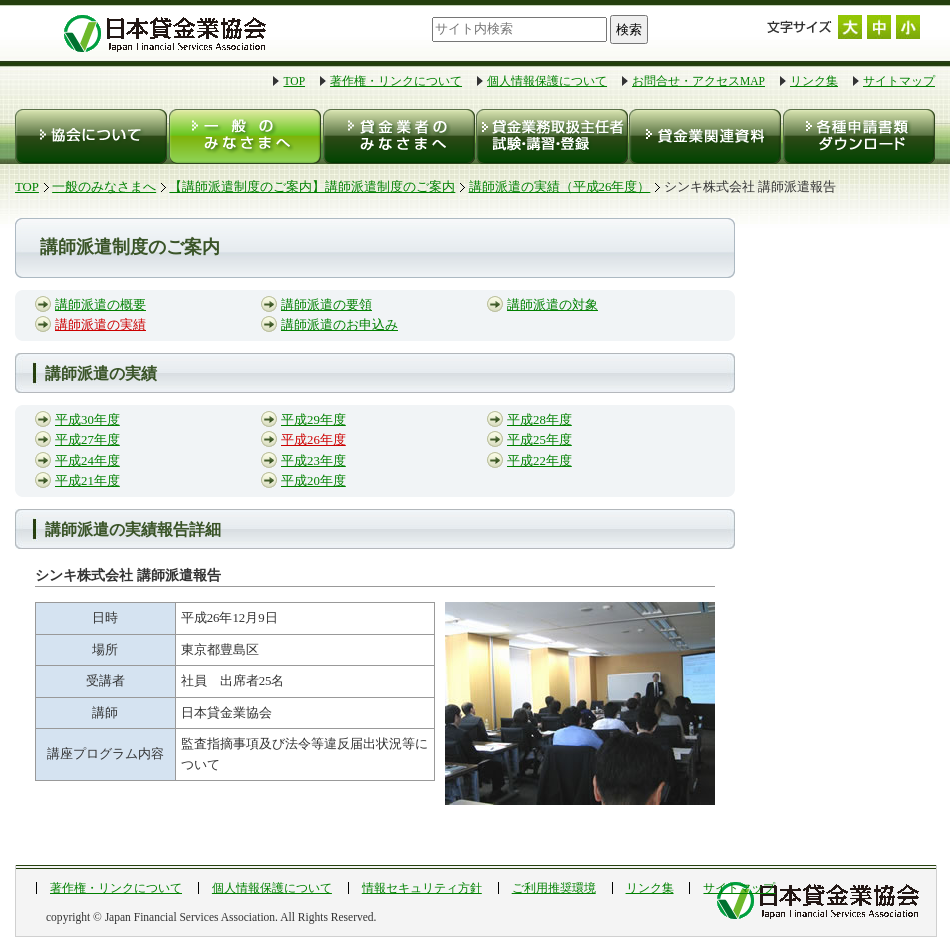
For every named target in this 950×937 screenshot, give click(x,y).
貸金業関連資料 (703, 136)
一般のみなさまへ (244, 136)
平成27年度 (87, 440)
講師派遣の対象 (552, 305)
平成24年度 (87, 461)
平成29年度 (313, 420)
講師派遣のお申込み (339, 325)
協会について (91, 136)
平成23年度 (313, 461)
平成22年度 (539, 461)
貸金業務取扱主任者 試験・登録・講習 (550, 136)
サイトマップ (899, 81)
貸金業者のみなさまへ (397, 136)
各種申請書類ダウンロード (857, 136)
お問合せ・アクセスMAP (698, 81)
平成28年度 (539, 420)
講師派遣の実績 (100, 325)
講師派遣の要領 (326, 305)
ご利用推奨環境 (554, 888)
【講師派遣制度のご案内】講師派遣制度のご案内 (312, 187)
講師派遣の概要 (100, 305)
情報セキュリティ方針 (422, 888)
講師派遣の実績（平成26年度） (560, 187)
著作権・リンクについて (396, 81)
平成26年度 (313, 440)
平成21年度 (87, 481)
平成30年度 (87, 420)
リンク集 (814, 81)
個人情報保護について (547, 81)
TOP (294, 81)
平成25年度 (539, 440)
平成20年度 (313, 481)
